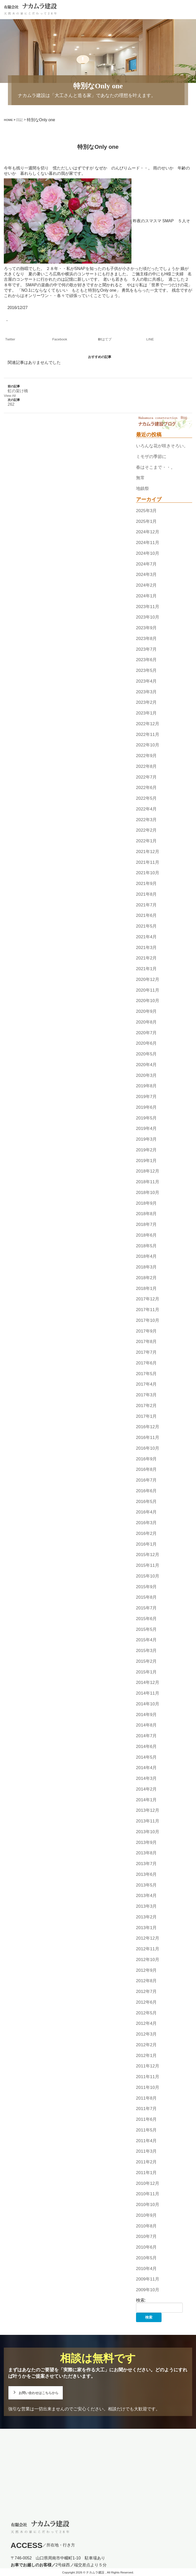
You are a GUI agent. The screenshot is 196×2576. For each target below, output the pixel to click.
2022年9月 (146, 755)
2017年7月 (146, 1352)
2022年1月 (146, 840)
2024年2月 (146, 585)
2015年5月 (146, 1629)
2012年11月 (147, 1948)
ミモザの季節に (151, 456)
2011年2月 (146, 2161)
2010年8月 (146, 2225)
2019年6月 (146, 1107)
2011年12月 (147, 2066)
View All (10, 395)
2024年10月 (147, 553)
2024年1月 (146, 595)
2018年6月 (146, 1235)
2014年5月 (146, 1757)
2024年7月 (146, 563)
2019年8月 (146, 1086)
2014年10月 (147, 1703)
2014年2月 (146, 1789)
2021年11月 (147, 862)
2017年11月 (147, 1309)
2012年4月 (146, 2023)
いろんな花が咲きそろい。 (162, 445)
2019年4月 (146, 1128)
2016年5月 (146, 1501)
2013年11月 (147, 1820)
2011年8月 (146, 2098)
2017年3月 (146, 1394)
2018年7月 (146, 1224)
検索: (141, 2300)
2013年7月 (146, 1863)
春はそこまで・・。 (155, 467)
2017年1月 (146, 1416)
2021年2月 (146, 958)
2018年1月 (146, 1288)
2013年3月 (146, 1906)
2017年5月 (146, 1373)
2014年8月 (146, 1725)
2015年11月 (147, 1565)
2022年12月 (147, 723)
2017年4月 (146, 1384)
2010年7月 (146, 2236)
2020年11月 (147, 990)
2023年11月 (147, 606)
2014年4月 (146, 1767)
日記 (19, 120)
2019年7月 (146, 1096)
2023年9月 (146, 627)
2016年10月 (147, 1448)
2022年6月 (146, 787)
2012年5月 (146, 2012)
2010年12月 (147, 2183)
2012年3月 (146, 2034)
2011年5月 (146, 2130)
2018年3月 (146, 1266)
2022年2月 (146, 830)
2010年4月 (146, 2268)
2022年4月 (146, 808)
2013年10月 (147, 1831)
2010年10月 (147, 2204)
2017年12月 (147, 1299)
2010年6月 (146, 2247)
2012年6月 (146, 2002)
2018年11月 (147, 1181)
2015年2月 (146, 1661)
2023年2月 (146, 702)
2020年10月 (147, 1000)
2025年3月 (146, 510)
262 (11, 404)
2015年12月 (147, 1554)
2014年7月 (146, 1735)
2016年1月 (146, 1544)
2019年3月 (146, 1139)
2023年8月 (146, 638)
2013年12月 (147, 1810)
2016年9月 (146, 1458)
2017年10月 (147, 1320)
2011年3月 (146, 2151)
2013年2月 (146, 1916)
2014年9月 (146, 1714)
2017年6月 (146, 1362)
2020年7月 (146, 1032)
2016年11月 (147, 1437)
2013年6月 (146, 1874)
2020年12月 (147, 979)
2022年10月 (147, 745)
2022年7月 (146, 777)
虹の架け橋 (18, 391)
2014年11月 (147, 1693)
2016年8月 (146, 1469)
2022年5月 (146, 798)
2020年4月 (146, 1064)
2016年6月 (146, 1490)
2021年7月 (146, 904)
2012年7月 (146, 1991)
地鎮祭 (142, 488)
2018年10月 (147, 1192)
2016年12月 (147, 1426)
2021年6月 (146, 915)
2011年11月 (147, 2076)
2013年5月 (146, 1885)
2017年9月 (146, 1331)
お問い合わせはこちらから (38, 2393)
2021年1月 (146, 968)
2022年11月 (147, 734)
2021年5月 (146, 926)
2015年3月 (146, 1650)
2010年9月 (146, 2215)
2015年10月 (147, 1576)
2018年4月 (146, 1256)
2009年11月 (147, 2279)
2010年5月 (146, 2257)
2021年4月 (146, 936)
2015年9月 (146, 1586)
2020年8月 (146, 1022)
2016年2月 (146, 1533)
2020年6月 (146, 1043)
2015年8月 (146, 1597)
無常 (140, 477)
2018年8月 (146, 1213)
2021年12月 (147, 851)
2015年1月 (146, 1671)
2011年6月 (146, 2119)
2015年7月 (146, 1607)
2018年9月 (146, 1203)
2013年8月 (146, 1853)
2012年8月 (146, 1980)
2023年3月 (146, 691)
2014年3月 (146, 1778)
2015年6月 (146, 1618)
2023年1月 (146, 713)
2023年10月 (147, 617)
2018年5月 (146, 1245)
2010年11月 (147, 2194)
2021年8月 (146, 894)
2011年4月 (146, 2140)
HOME (8, 119)
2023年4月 (146, 681)
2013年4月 (146, 1895)
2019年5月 (146, 1117)
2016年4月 (146, 1512)
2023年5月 (146, 670)
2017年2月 (146, 1405)
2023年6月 (146, 659)
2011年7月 (146, 2108)
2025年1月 (146, 521)
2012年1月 (146, 2055)
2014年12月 (147, 1682)
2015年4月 (146, 1640)
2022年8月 (146, 766)
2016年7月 (146, 1480)
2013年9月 (146, 1842)
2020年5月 (146, 1053)
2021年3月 (146, 947)
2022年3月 (146, 819)
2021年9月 (146, 883)
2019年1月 (146, 1160)
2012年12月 (147, 1938)
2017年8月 (146, 1341)
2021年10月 (147, 873)
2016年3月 (146, 1522)
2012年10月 (147, 1959)
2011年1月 (146, 2172)
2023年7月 (146, 649)
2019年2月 (146, 1149)
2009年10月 (147, 2289)
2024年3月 (146, 574)
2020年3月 (146, 1075)
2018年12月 (147, 1171)
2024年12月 (147, 532)
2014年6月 (146, 1746)
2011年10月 (147, 2087)
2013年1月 (146, 1927)
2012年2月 (146, 2044)
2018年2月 (146, 1277)
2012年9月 (146, 1970)
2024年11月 (147, 542)
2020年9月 (146, 1011)
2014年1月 (146, 1799)
